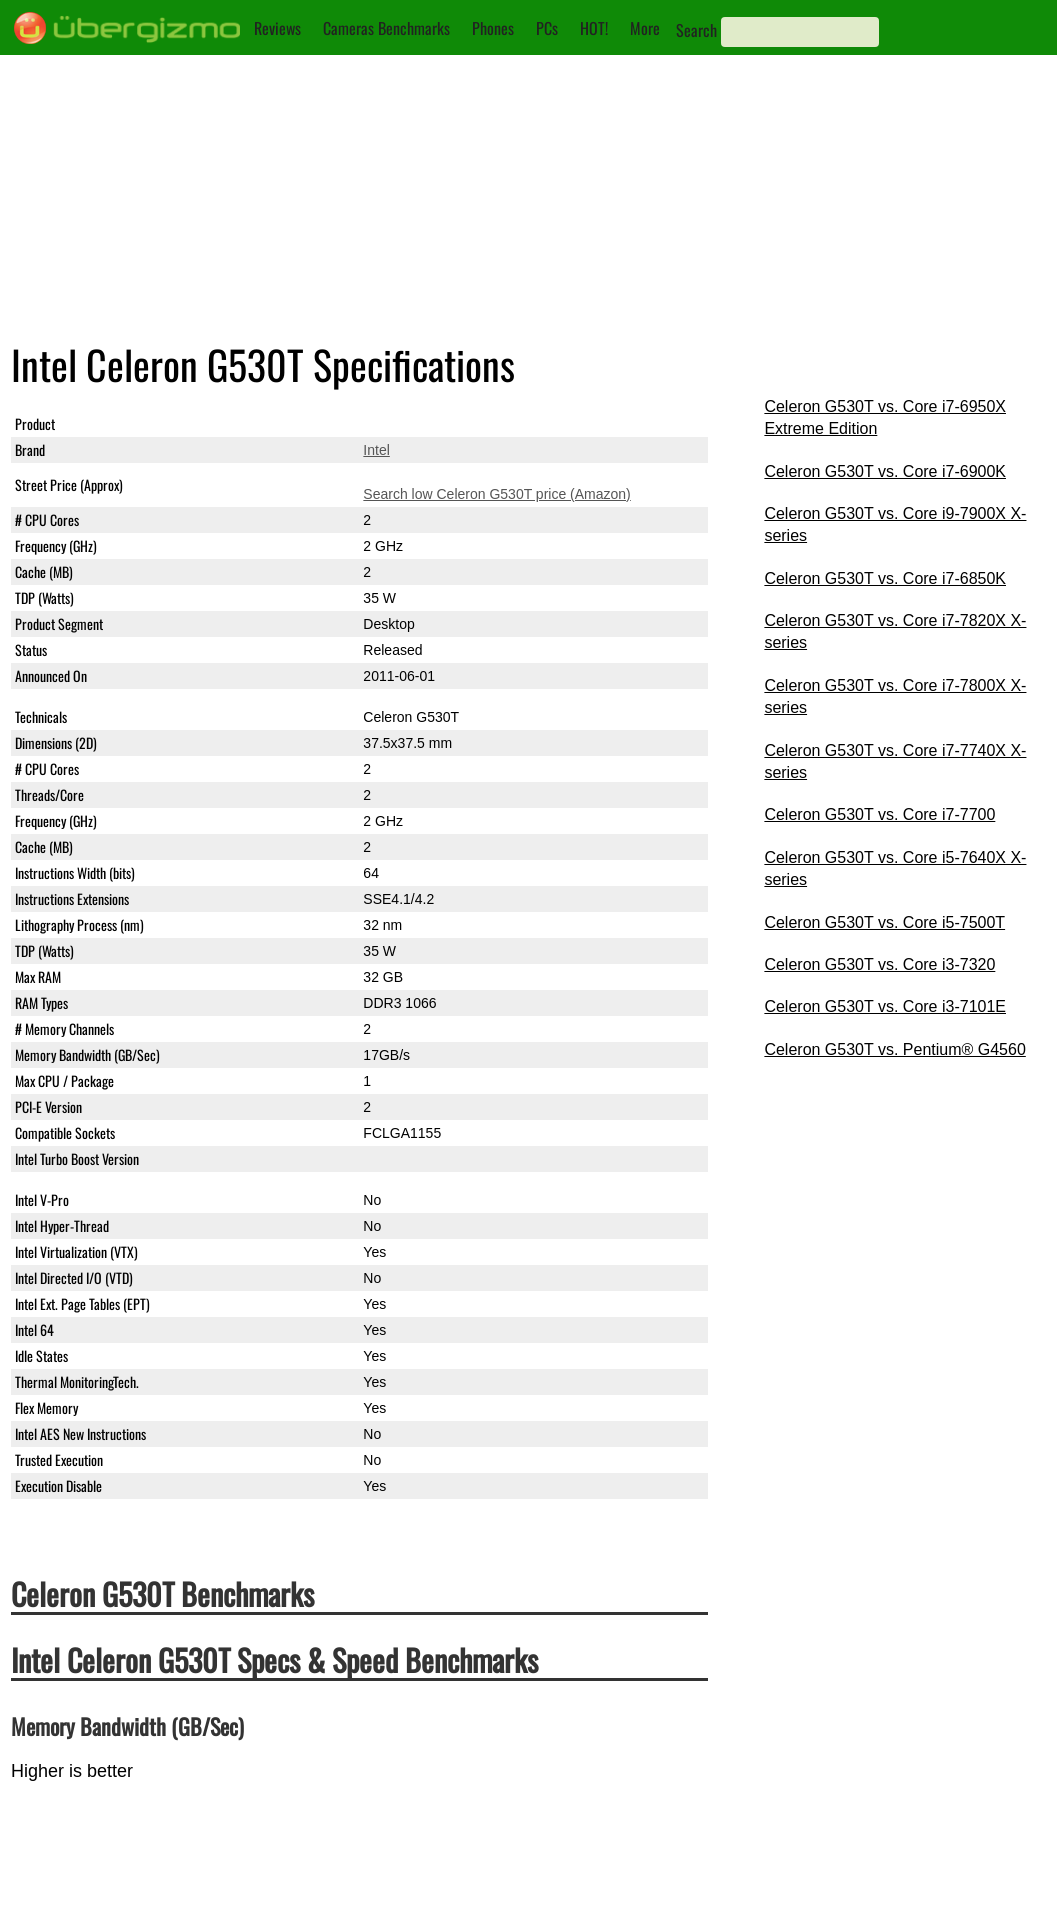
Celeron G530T (411, 424)
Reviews (277, 28)
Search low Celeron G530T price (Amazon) (496, 494)
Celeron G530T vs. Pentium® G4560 (894, 1049)
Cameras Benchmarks (386, 28)
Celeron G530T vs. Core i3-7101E (885, 1006)
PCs (547, 28)
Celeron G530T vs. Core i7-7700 (879, 814)
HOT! (594, 28)
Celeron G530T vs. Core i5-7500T (884, 922)
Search (696, 30)
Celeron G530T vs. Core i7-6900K (885, 471)
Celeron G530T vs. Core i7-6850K (885, 578)
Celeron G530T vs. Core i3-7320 (879, 964)
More (645, 28)
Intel (376, 450)
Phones (493, 28)
